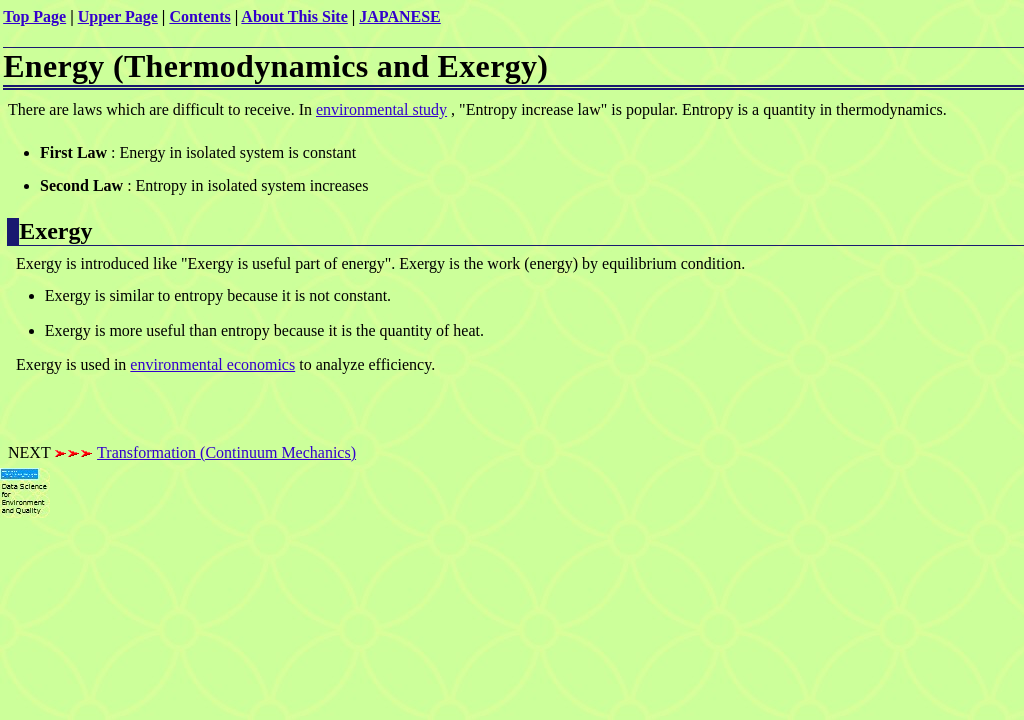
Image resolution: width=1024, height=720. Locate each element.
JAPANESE (400, 16)
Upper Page (118, 16)
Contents (199, 16)
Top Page (34, 16)
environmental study (381, 109)
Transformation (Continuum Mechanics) (226, 452)
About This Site (294, 16)
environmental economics (212, 364)
